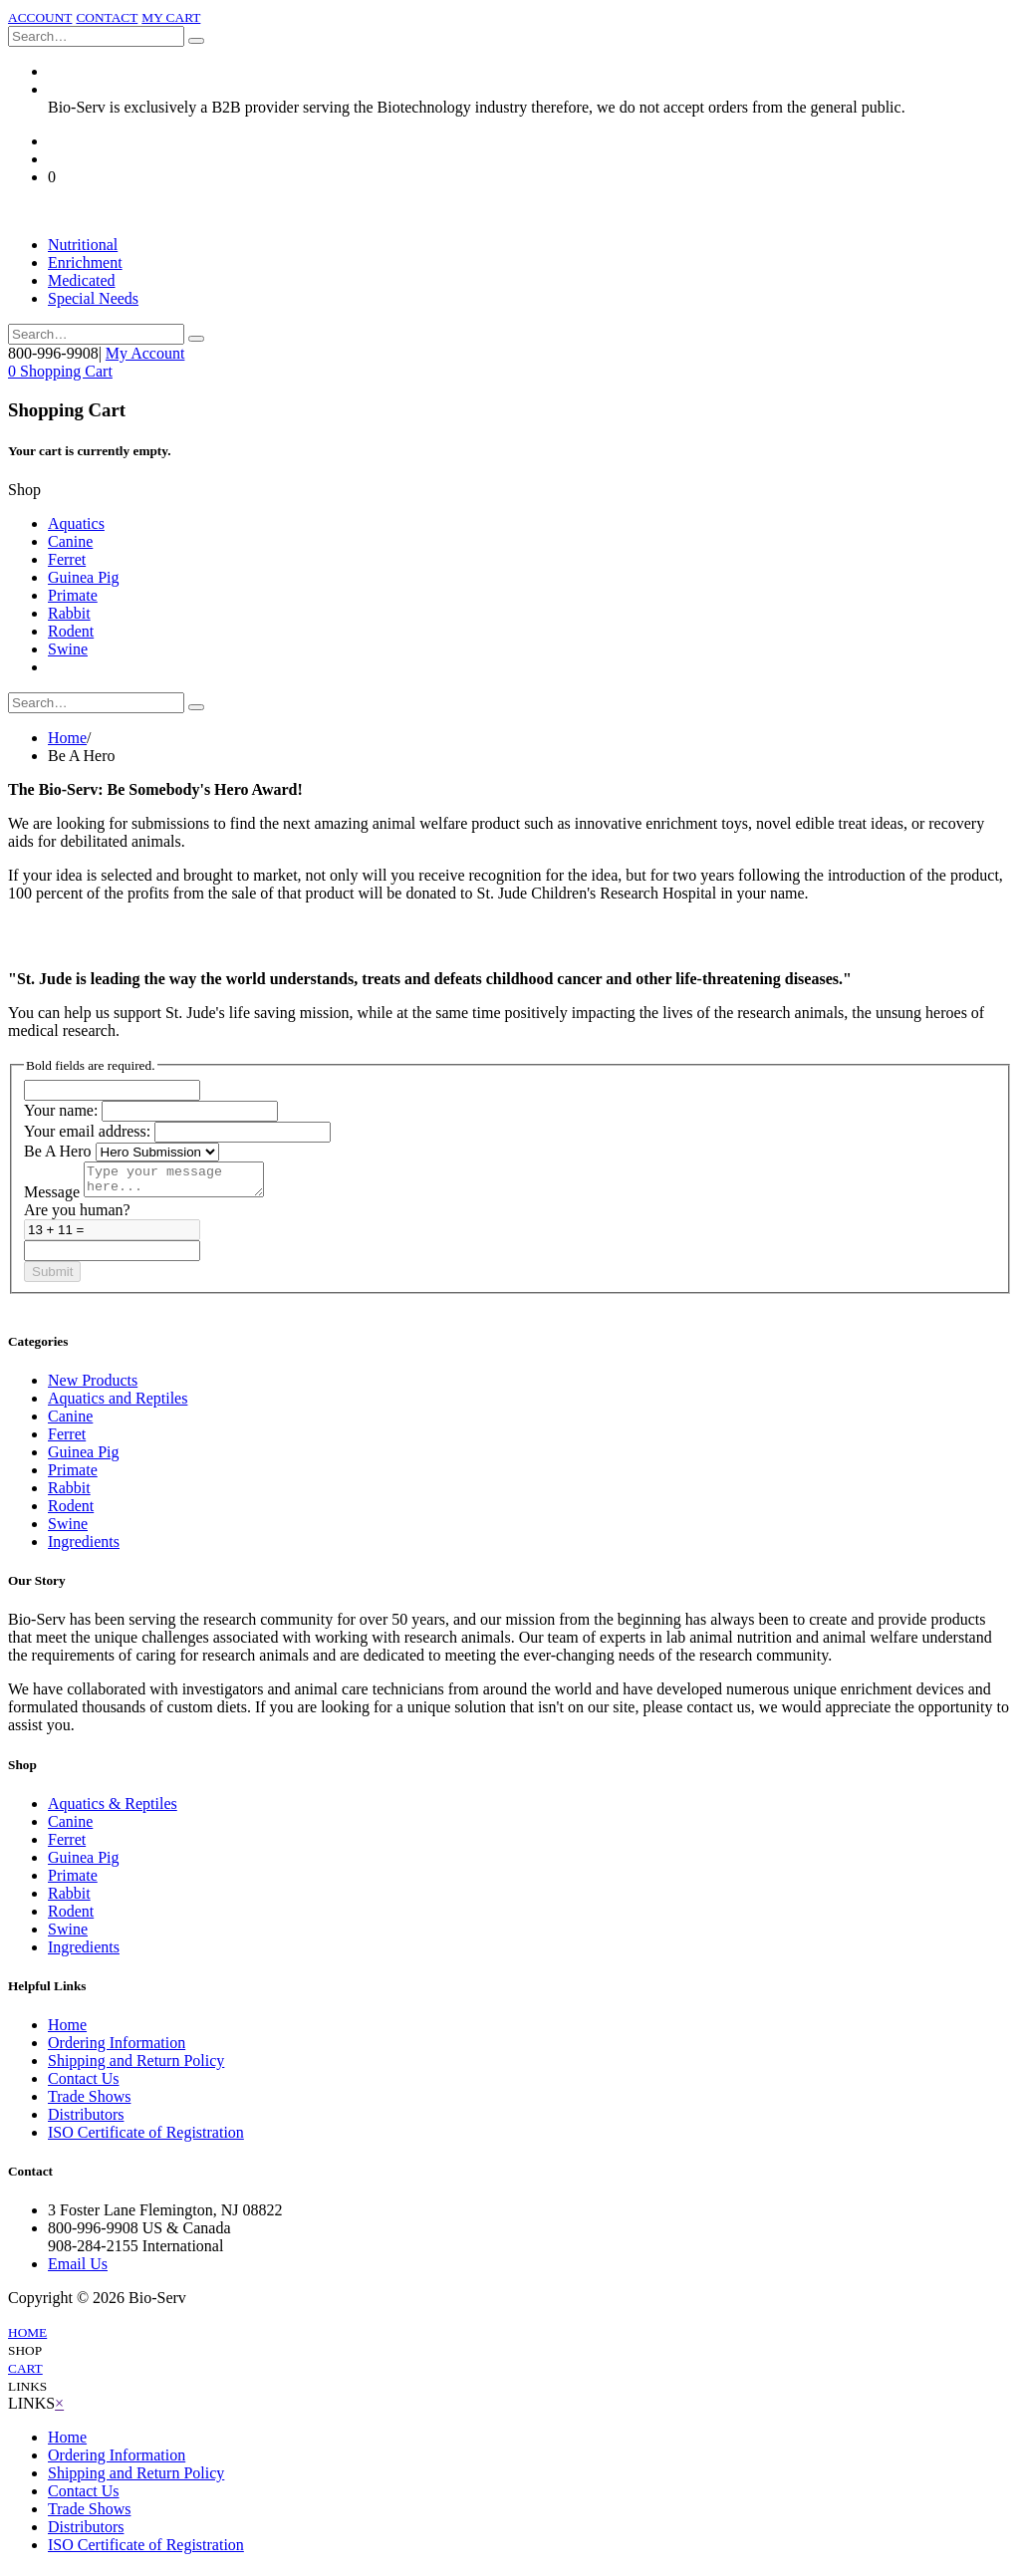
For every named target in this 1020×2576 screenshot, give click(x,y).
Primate (73, 595)
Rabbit (69, 613)
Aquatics (76, 523)
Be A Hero (58, 1151)
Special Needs (93, 298)
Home (67, 737)
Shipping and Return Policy (136, 2066)
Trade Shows (89, 2102)
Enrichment (85, 262)
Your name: (61, 1110)
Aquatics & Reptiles (112, 1809)
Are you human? (77, 1215)
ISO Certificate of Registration (146, 2138)
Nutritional (83, 244)
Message (52, 1197)
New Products (92, 1386)
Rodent (71, 631)
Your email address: (87, 1131)
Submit (52, 1277)
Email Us (78, 2269)
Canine (70, 541)
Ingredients (84, 1547)
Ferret (67, 559)
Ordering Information (116, 2048)
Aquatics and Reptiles (117, 1404)
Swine (68, 649)
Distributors (86, 2120)
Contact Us (84, 2084)
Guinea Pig (84, 577)
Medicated (82, 280)
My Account (145, 353)
